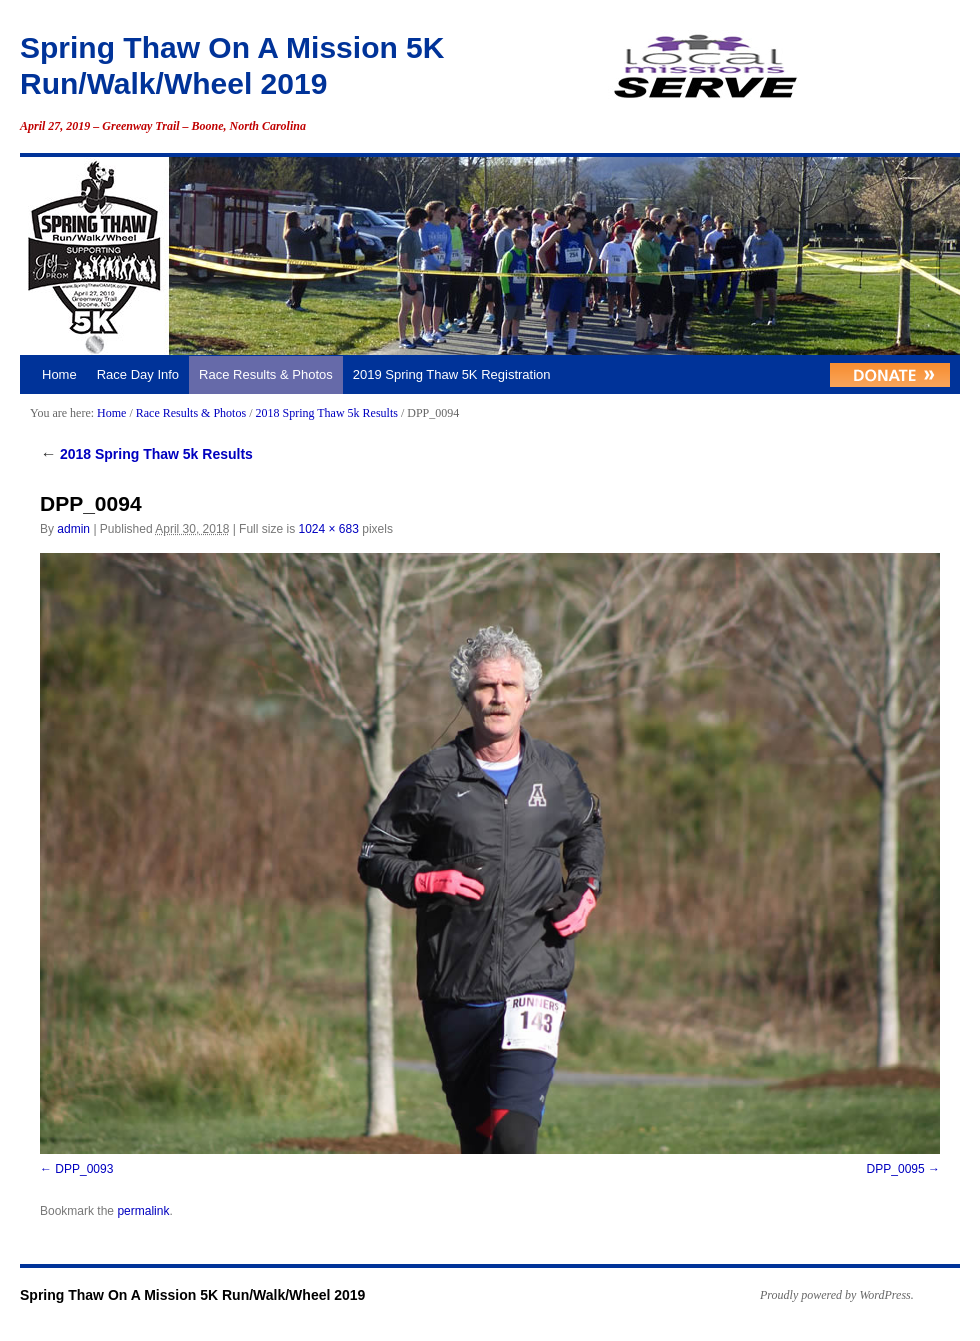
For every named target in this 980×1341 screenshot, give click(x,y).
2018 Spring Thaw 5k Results (326, 413)
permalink (143, 1211)
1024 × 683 (328, 529)
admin (73, 529)
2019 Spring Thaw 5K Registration (452, 374)
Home (59, 374)
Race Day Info (138, 374)
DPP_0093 (84, 1169)
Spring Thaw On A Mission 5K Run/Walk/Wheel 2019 (192, 1295)
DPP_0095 (896, 1169)
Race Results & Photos (266, 374)
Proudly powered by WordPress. (837, 1295)
